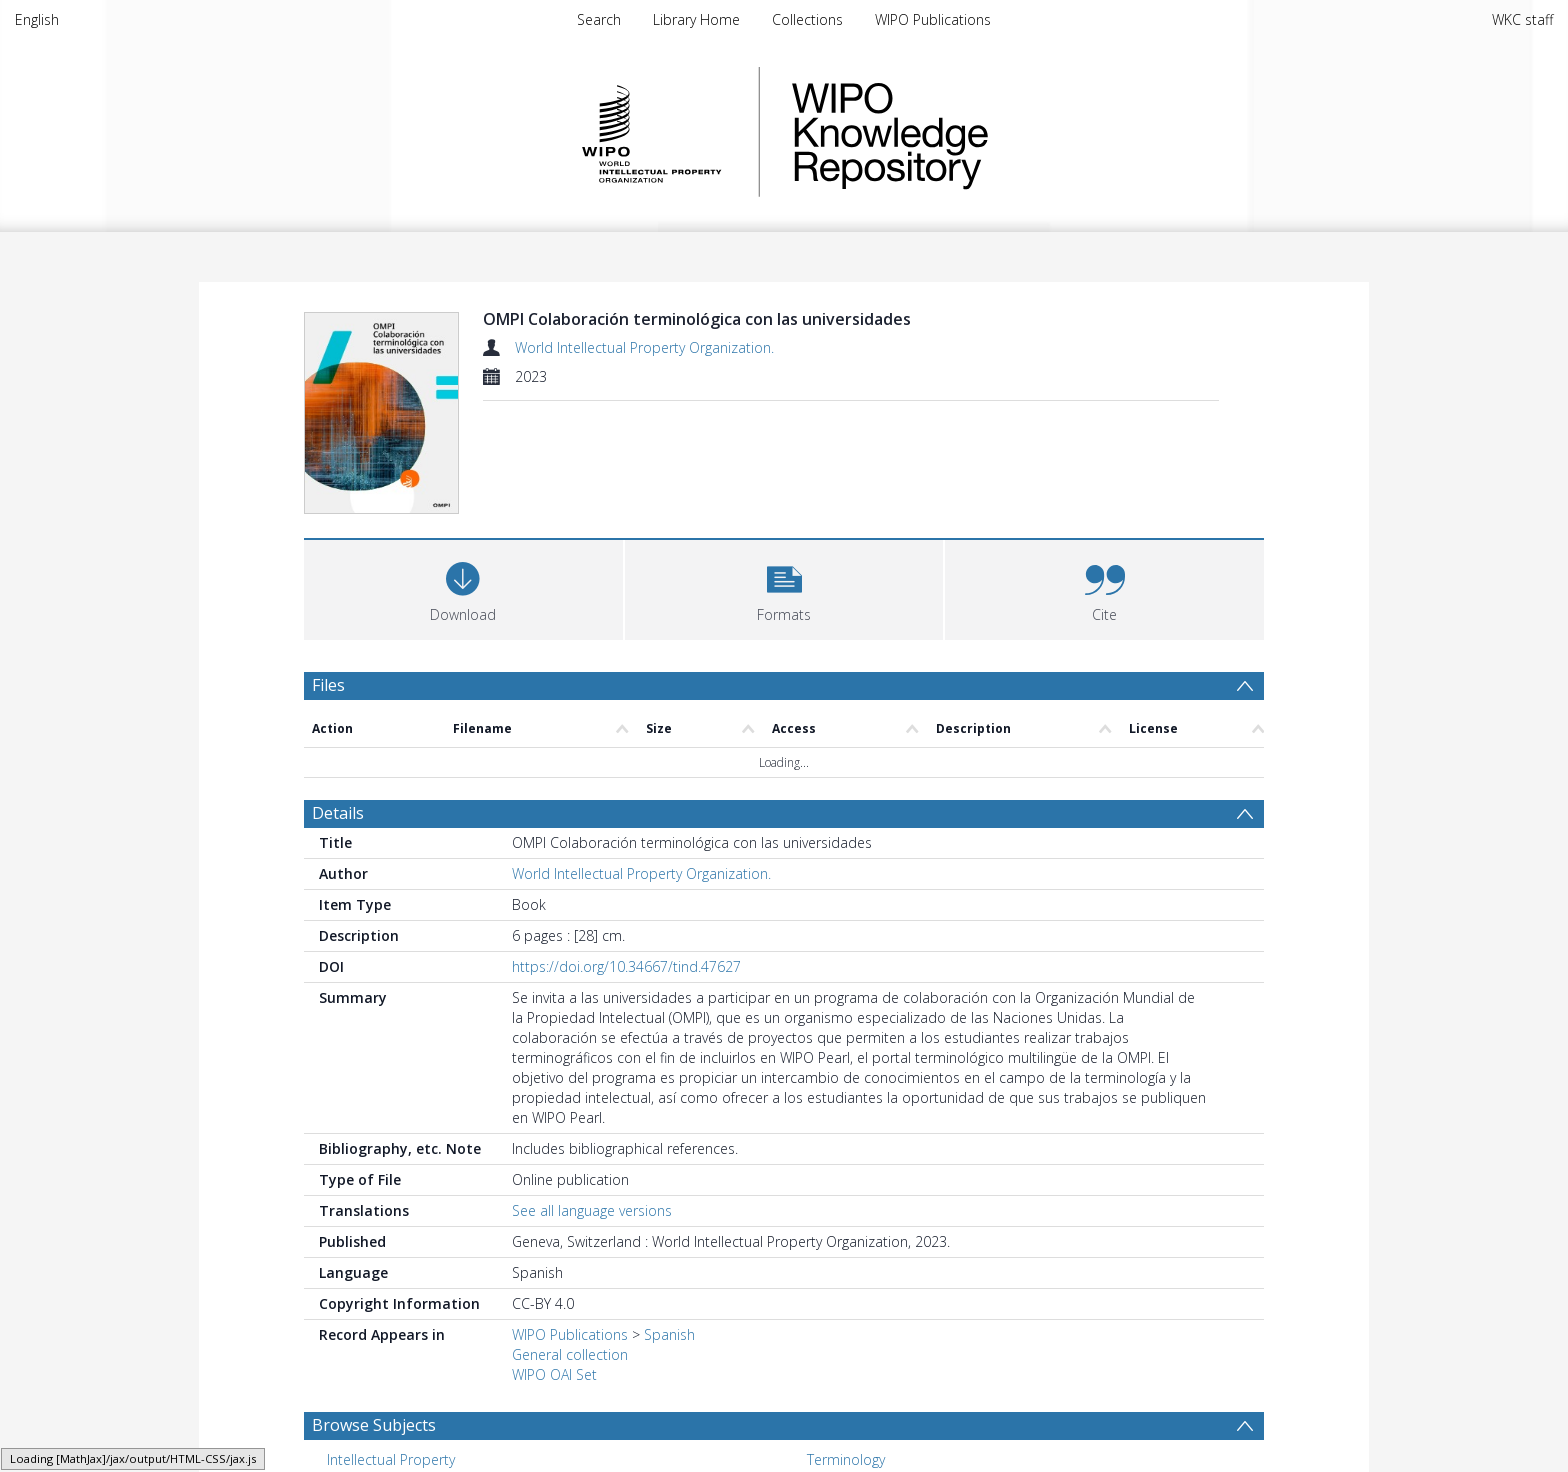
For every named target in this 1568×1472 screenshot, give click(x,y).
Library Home (696, 19)
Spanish (669, 1334)
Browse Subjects (374, 1425)
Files (328, 685)
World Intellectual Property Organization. (644, 347)
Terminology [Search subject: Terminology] (846, 1459)
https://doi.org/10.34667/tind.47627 (626, 966)
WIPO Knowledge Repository (972, 132)
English (37, 19)
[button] (784, 587)
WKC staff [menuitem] (1522, 19)
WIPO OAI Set (554, 1374)
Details (338, 813)
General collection (570, 1354)
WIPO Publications (933, 19)
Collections (807, 19)
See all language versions (592, 1210)
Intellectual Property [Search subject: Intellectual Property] (391, 1459)
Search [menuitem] (599, 19)
